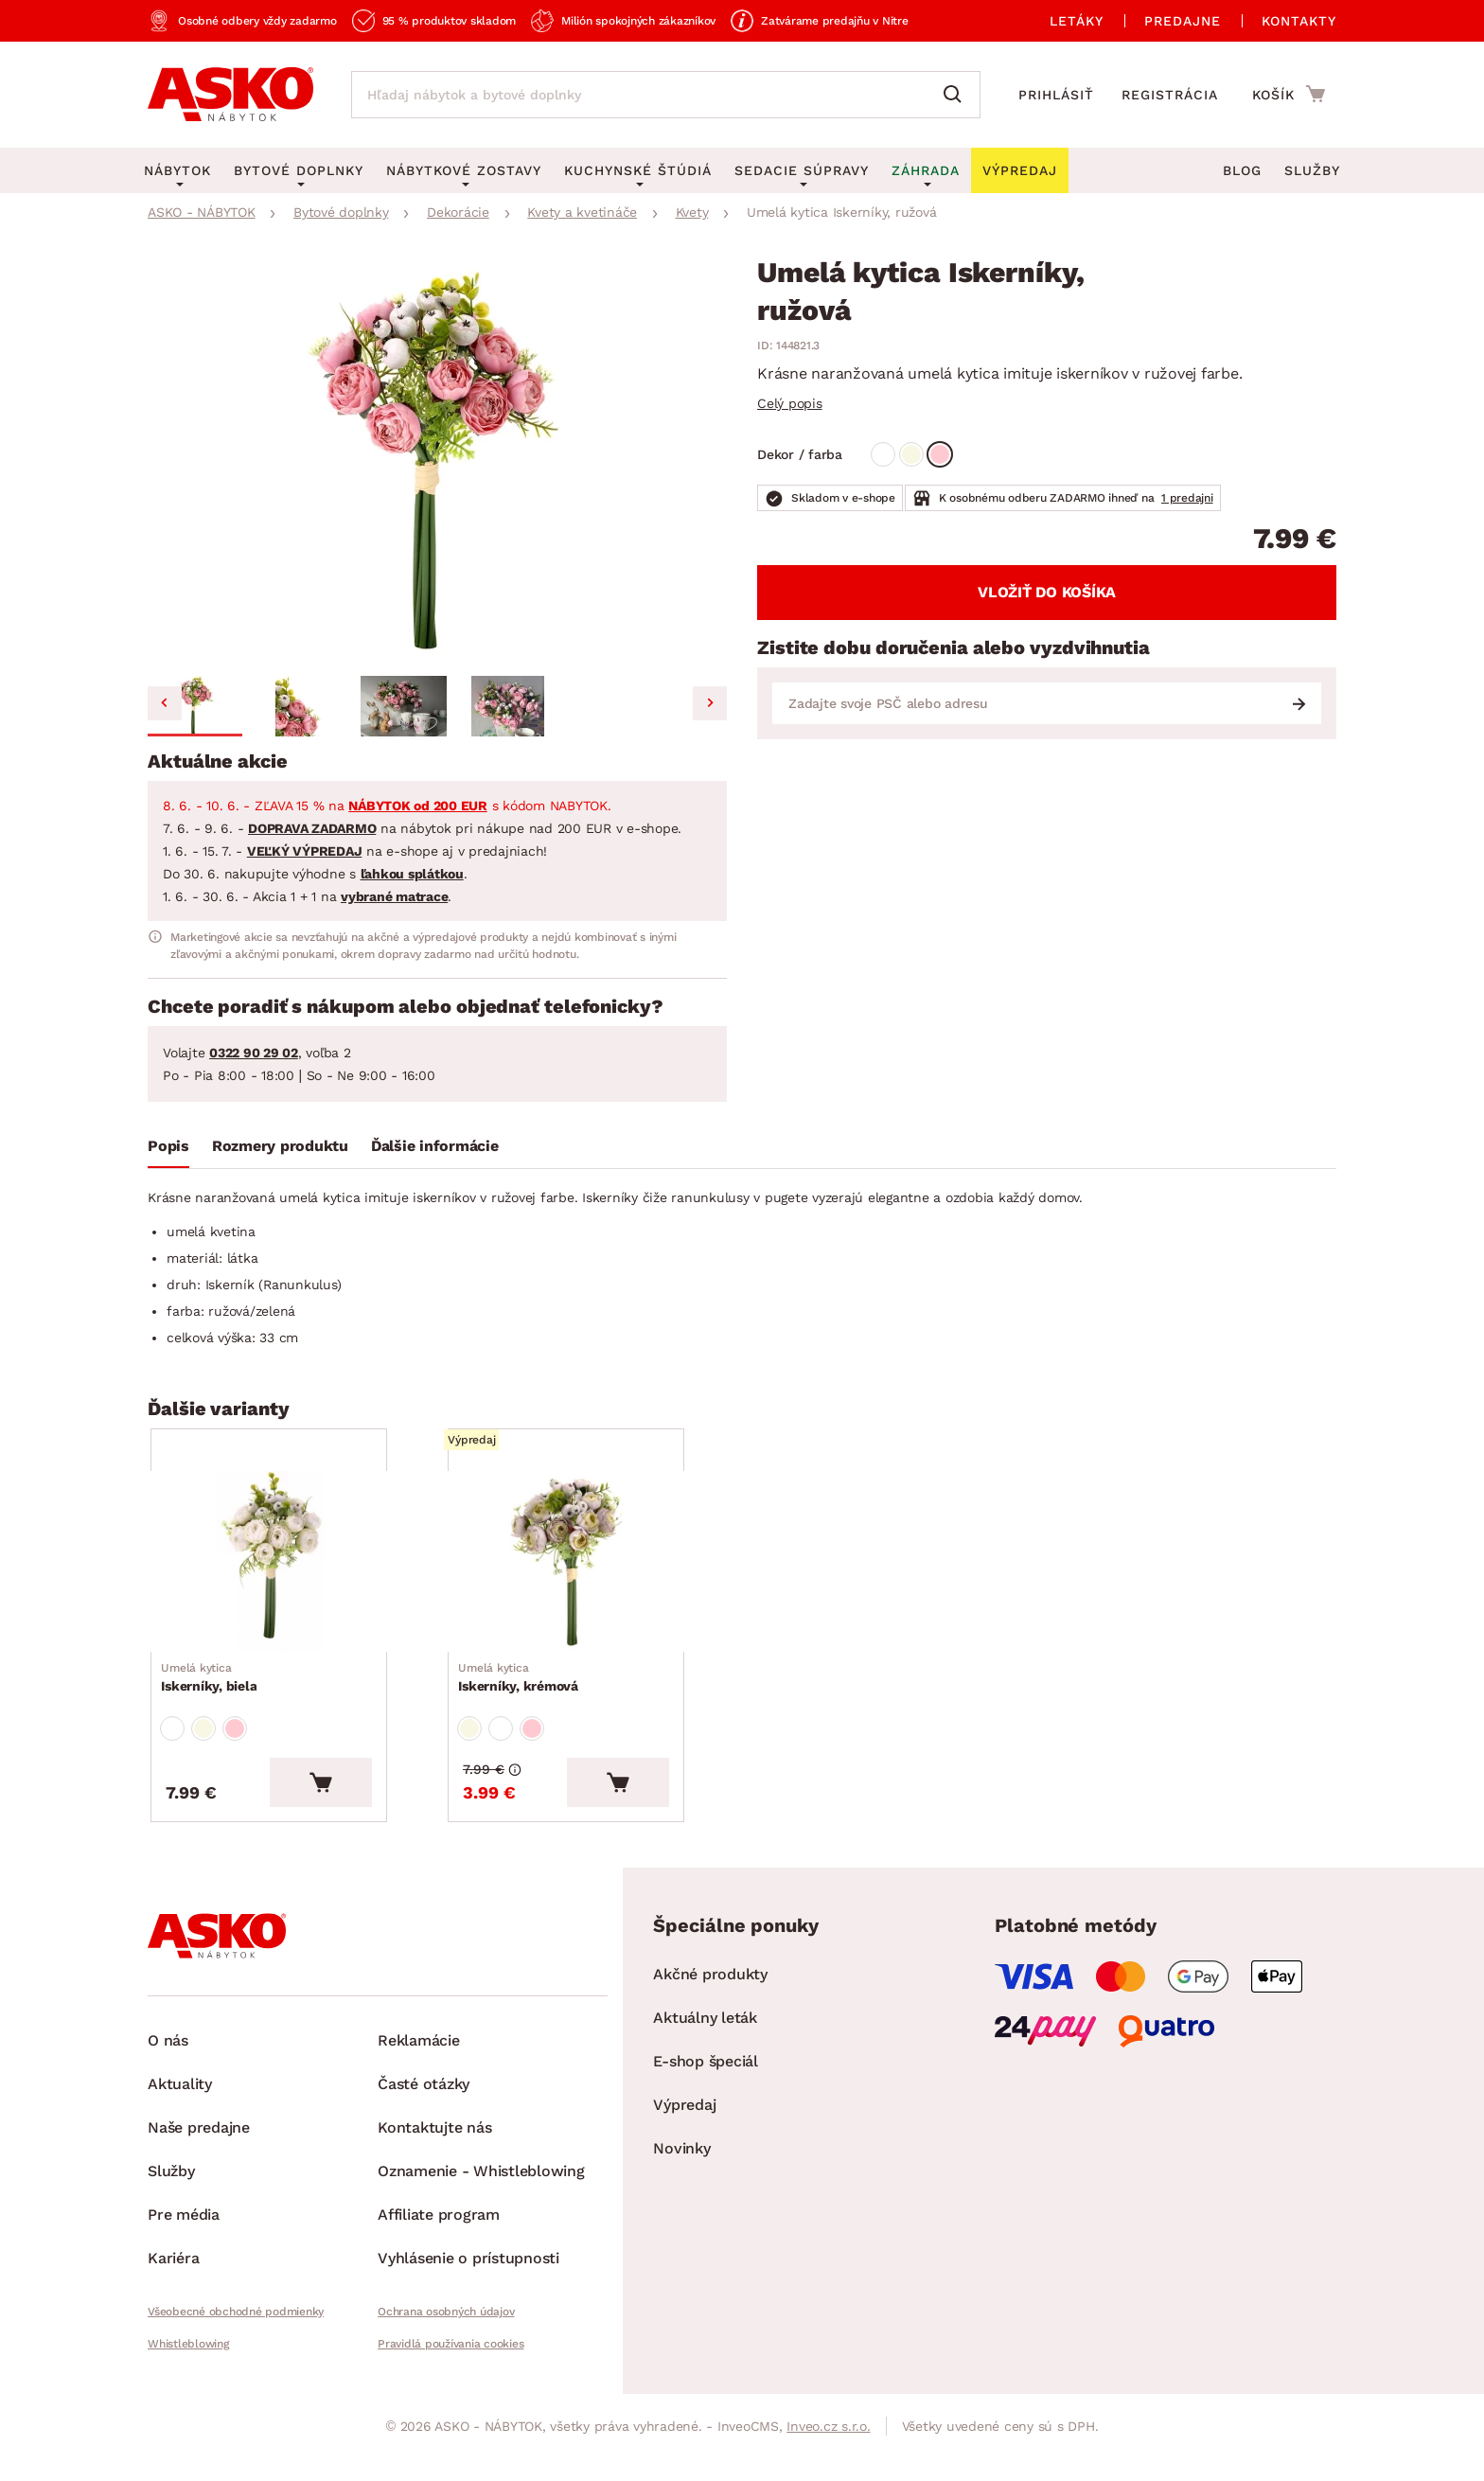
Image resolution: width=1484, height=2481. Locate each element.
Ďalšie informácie (435, 1146)
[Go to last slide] (165, 703)
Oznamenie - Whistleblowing (481, 2219)
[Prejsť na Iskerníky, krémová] (593, 1578)
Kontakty (1299, 20)
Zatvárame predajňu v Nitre (835, 20)
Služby (1312, 170)
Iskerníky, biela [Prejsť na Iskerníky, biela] (213, 1710)
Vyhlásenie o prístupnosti (468, 2306)
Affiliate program (439, 2263)
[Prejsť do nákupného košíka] (1288, 93)
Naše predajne (199, 2176)
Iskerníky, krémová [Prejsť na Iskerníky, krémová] (523, 1710)
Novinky (681, 2197)
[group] (437, 463)
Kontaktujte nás (434, 2176)
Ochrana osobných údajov (446, 2359)
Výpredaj (684, 2153)
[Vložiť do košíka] (376, 1830)
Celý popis (789, 403)
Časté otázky (423, 2132)
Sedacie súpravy (801, 170)
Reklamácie (419, 2089)
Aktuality (180, 2132)
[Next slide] (710, 703)
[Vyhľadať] (956, 94)
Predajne (1182, 20)
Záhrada (926, 170)
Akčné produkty (710, 2022)
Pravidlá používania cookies (450, 2392)
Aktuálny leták (705, 2066)
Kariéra (173, 2306)
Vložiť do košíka (1047, 592)
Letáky (1077, 20)
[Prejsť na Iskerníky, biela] (296, 1578)
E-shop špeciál (705, 2109)
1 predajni (1187, 498)
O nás (168, 2089)
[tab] (168, 1150)
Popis (168, 1146)
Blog (1242, 170)
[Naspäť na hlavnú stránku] (230, 95)
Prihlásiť (1056, 94)
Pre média (184, 2263)
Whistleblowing (188, 2392)
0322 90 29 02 (253, 1052)
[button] (195, 706)
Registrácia (1170, 94)
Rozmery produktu (280, 1146)
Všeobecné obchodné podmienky (236, 2359)
